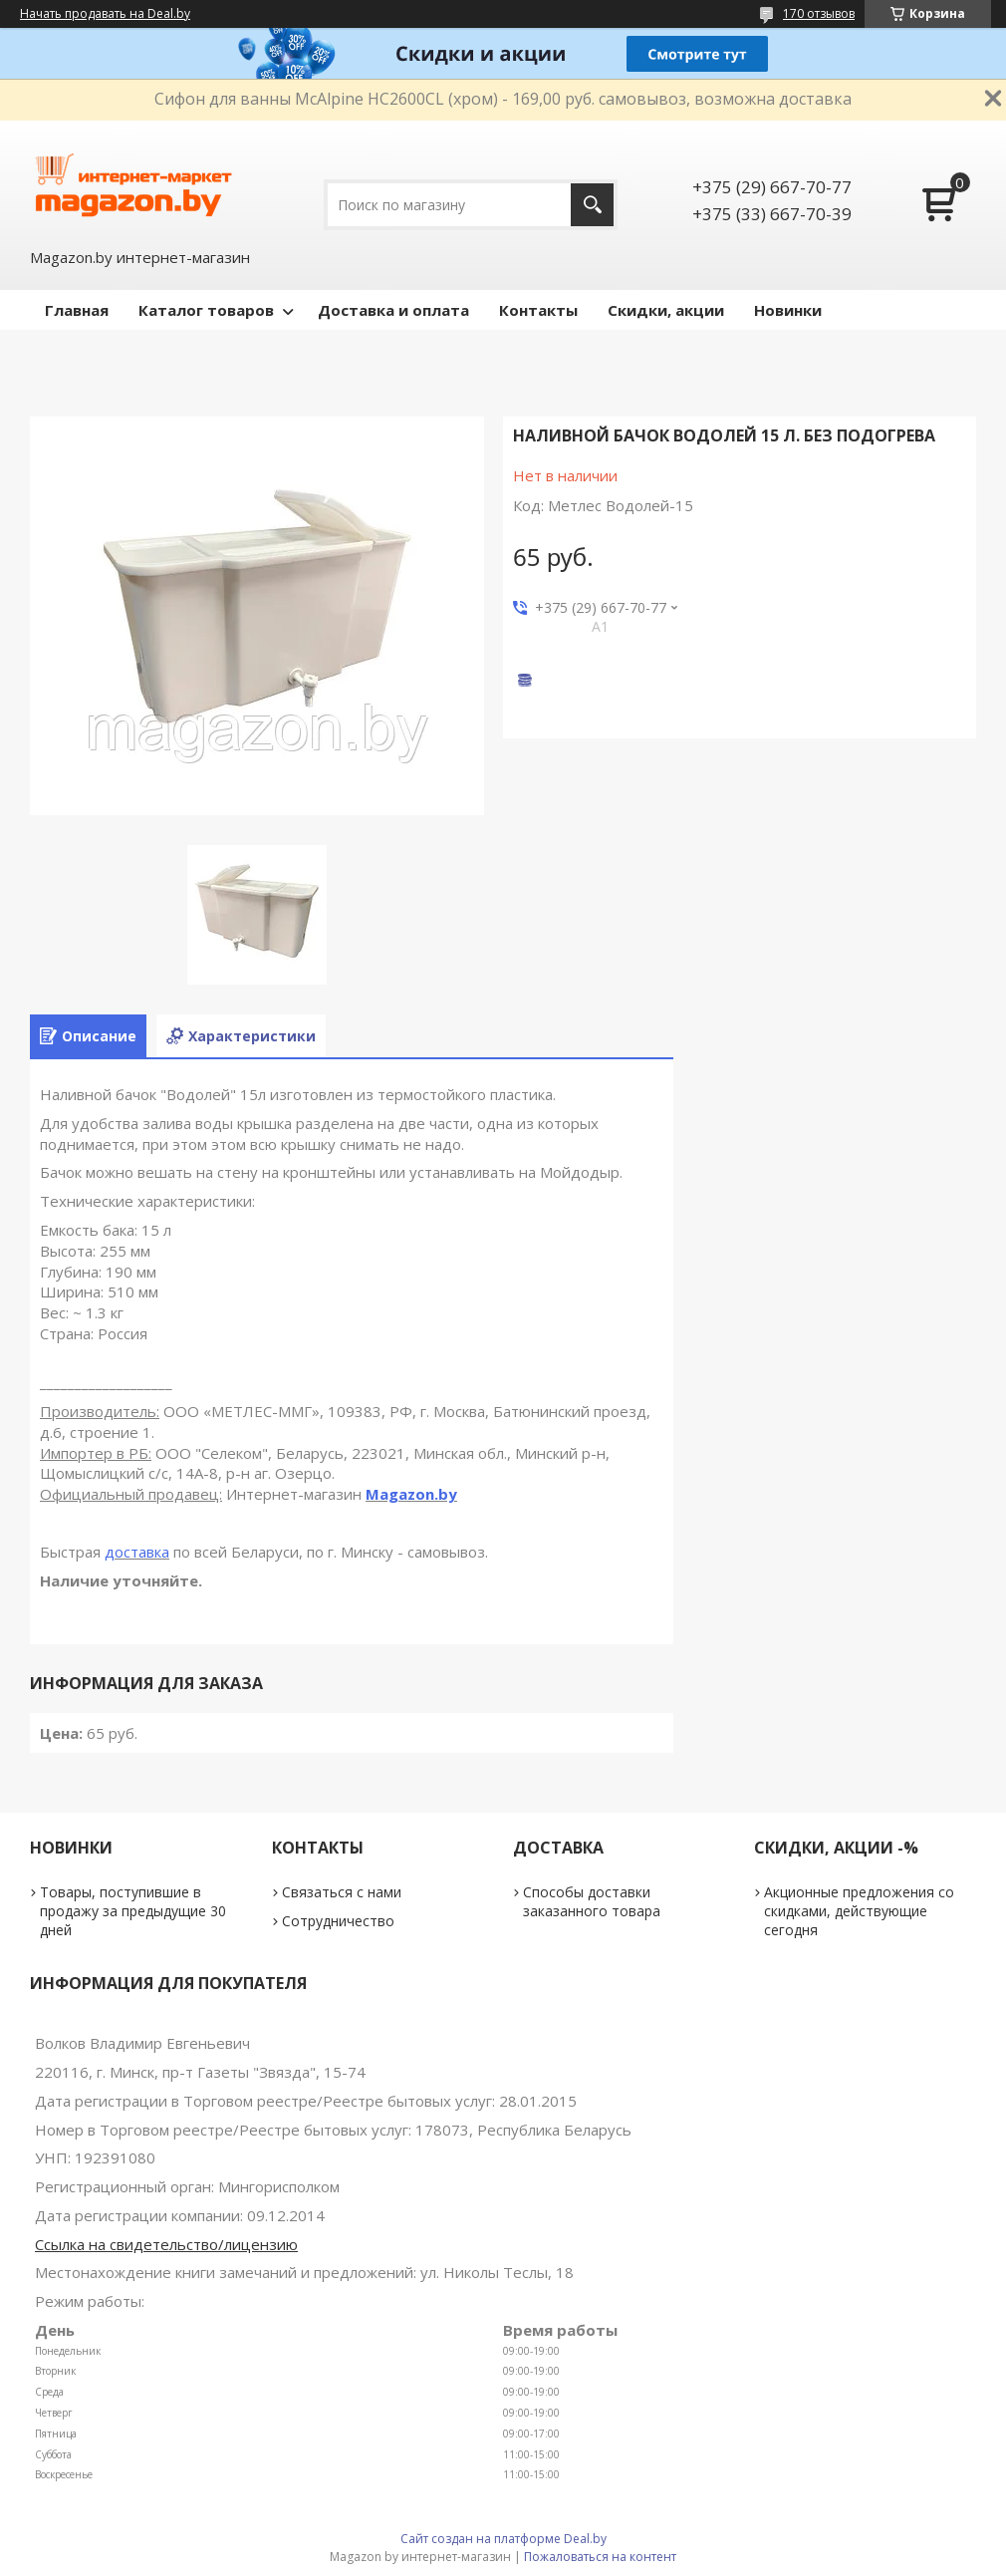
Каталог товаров (206, 310)
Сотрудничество (338, 1920)
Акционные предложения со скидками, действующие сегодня (859, 1910)
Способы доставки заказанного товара (591, 1901)
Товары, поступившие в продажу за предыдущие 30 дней (133, 1910)
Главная (77, 310)
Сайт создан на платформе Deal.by (503, 2538)
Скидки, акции (666, 310)
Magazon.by (411, 1494)
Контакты (538, 310)
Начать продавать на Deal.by (105, 14)
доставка (137, 1552)
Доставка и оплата (393, 310)
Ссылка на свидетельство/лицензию (166, 2244)
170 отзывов (819, 13)
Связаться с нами (341, 1891)
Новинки (788, 310)
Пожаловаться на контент (600, 2556)
